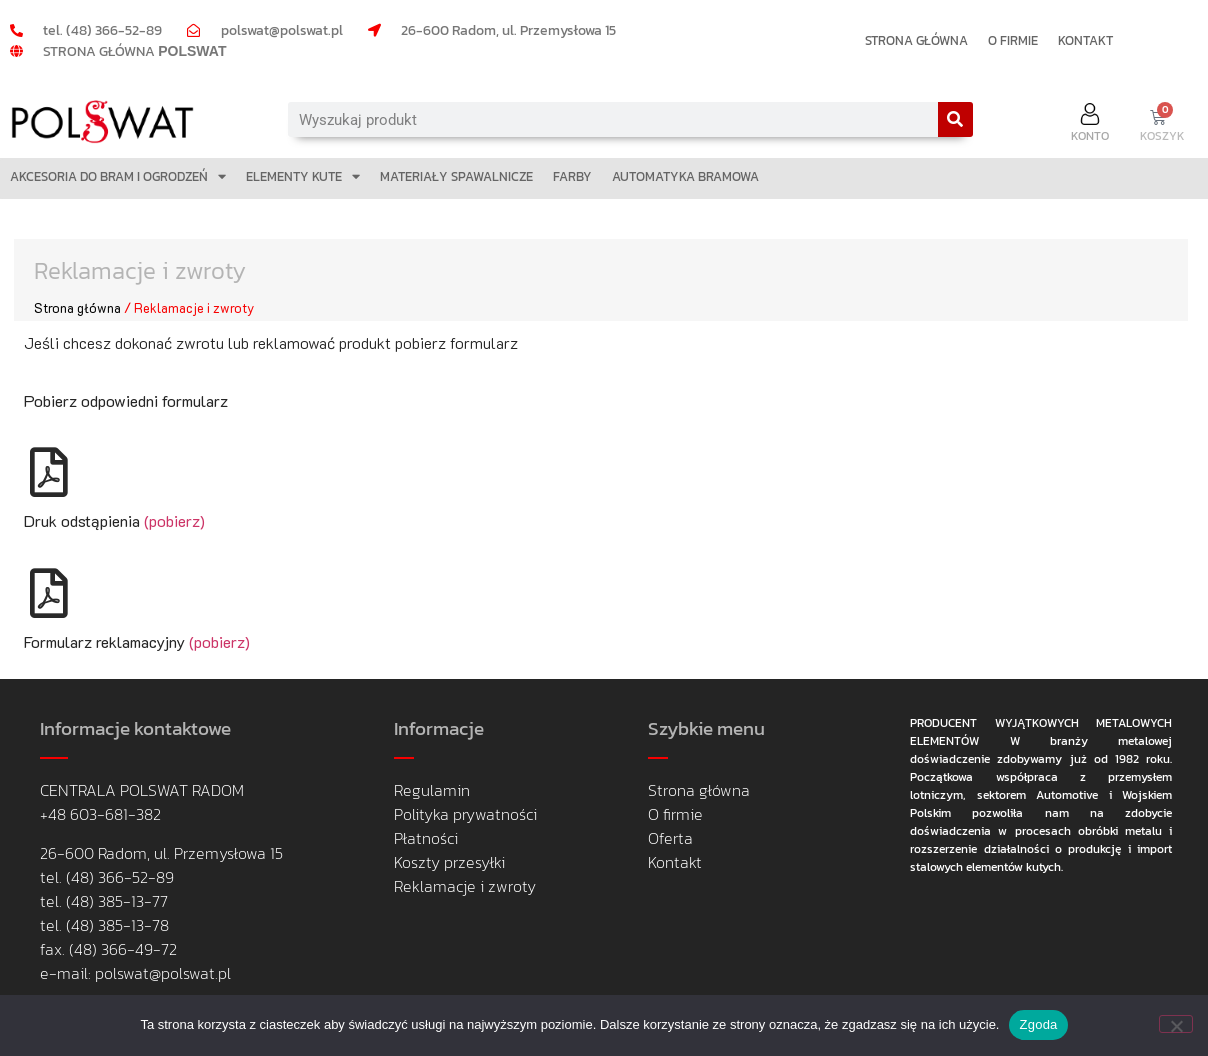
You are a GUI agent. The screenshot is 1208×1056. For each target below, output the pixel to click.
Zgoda (1038, 1024)
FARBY (572, 176)
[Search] (955, 119)
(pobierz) (172, 520)
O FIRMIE (1013, 40)
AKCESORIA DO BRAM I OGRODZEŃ (118, 176)
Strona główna (77, 307)
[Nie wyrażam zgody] (1176, 1024)
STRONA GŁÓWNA (916, 40)
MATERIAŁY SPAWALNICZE (456, 176)
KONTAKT (1085, 40)
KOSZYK (1162, 136)
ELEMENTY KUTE (303, 176)
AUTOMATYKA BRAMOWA (685, 176)
